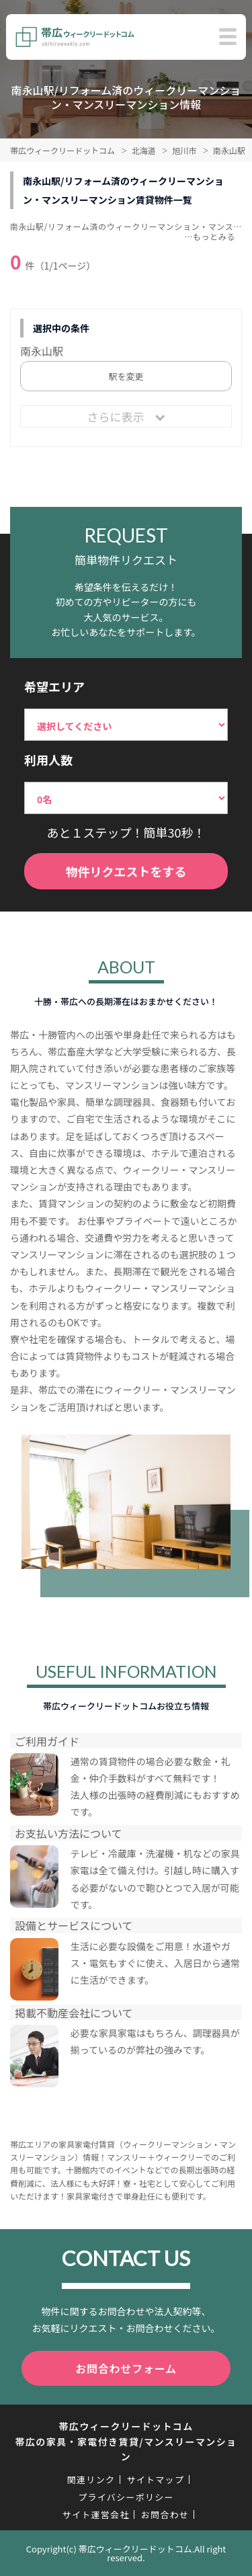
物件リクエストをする (126, 871)
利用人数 (48, 759)
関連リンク (91, 2479)
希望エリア (54, 686)
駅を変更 (125, 376)
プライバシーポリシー (126, 2497)
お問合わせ (165, 2514)
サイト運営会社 (96, 2514)
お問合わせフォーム (126, 2368)
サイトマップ (155, 2479)
